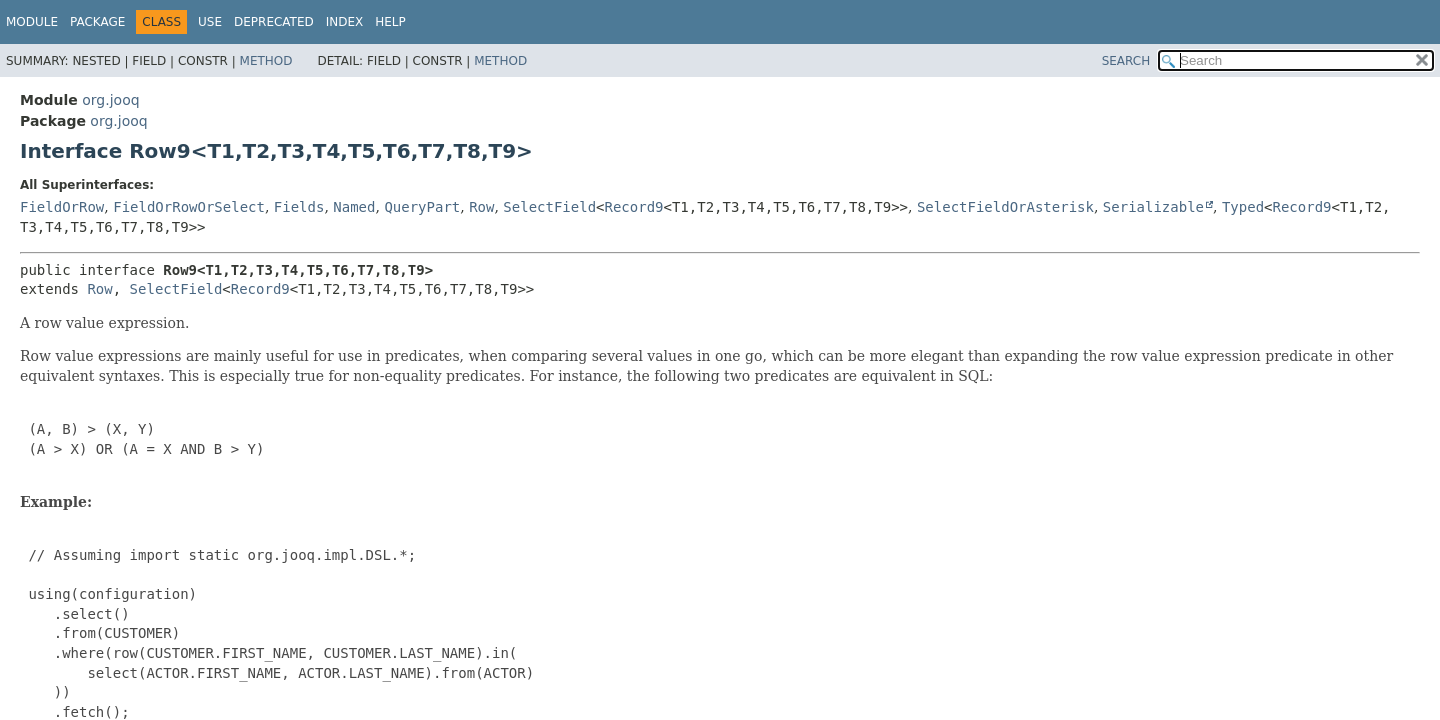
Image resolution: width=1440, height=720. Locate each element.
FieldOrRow (62, 207)
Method (266, 61)
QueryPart (422, 207)
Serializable (1153, 207)
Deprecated (274, 22)
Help (390, 22)
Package (97, 22)
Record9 (634, 207)
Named (354, 207)
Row (481, 207)
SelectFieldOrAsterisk (1005, 207)
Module (32, 22)
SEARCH (1126, 61)
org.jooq (110, 100)
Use (210, 22)
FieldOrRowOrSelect (189, 207)
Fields (299, 207)
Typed (1243, 207)
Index (345, 22)
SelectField (549, 207)
